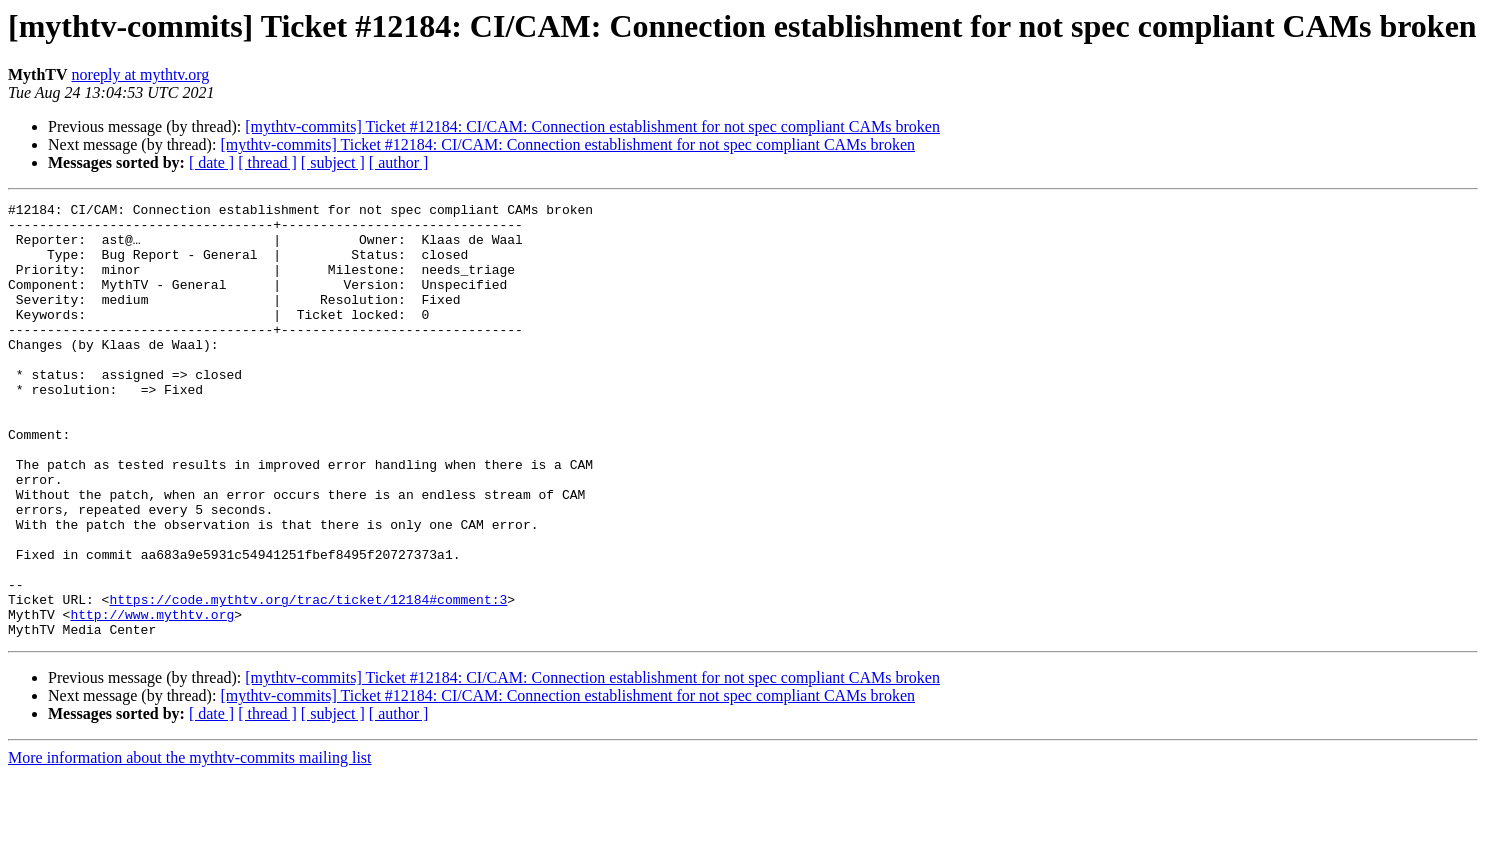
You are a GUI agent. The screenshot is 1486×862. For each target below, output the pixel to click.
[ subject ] (333, 162)
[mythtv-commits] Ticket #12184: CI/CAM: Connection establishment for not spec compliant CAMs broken (592, 126)
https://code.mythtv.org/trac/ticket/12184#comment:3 (308, 680)
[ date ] (211, 162)
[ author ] (399, 162)
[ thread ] (267, 162)
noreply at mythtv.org (141, 74)
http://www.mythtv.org (152, 698)
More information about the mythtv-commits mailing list (190, 844)
